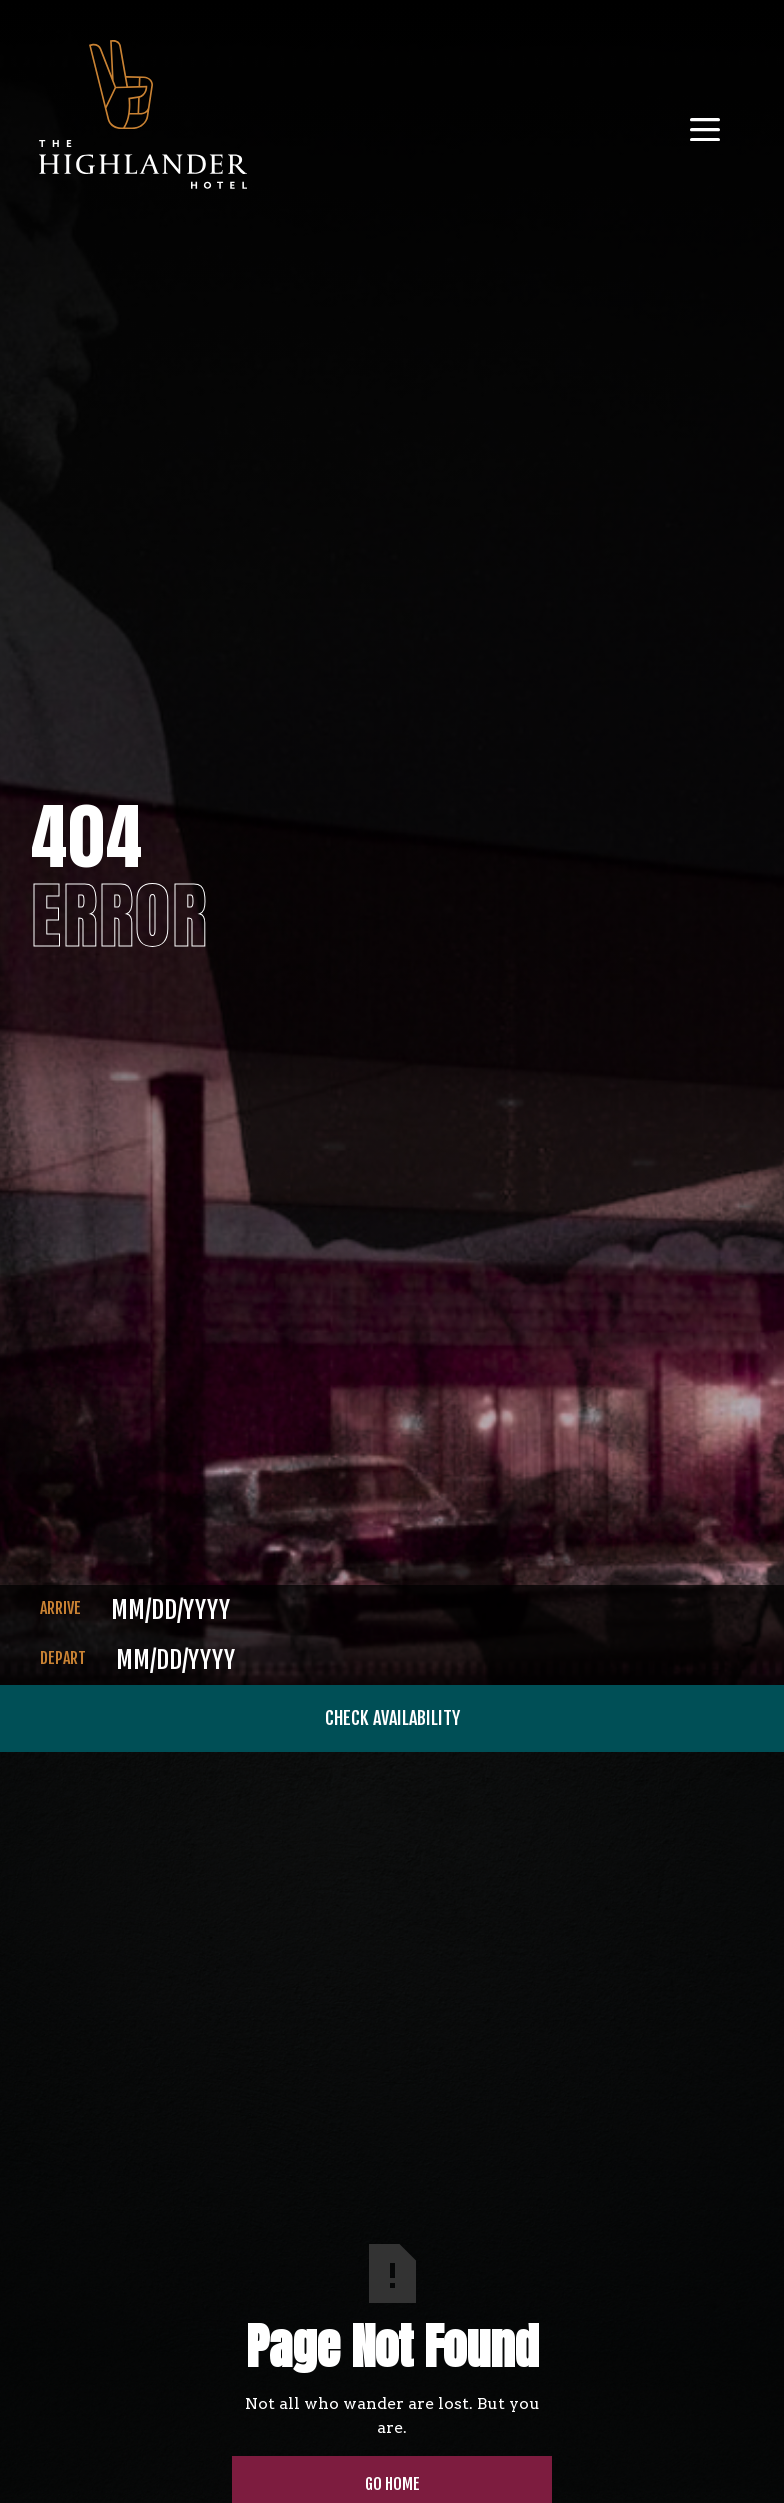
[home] (143, 122)
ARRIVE (60, 1608)
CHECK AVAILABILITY (392, 1718)
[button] (713, 122)
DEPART (63, 1658)
